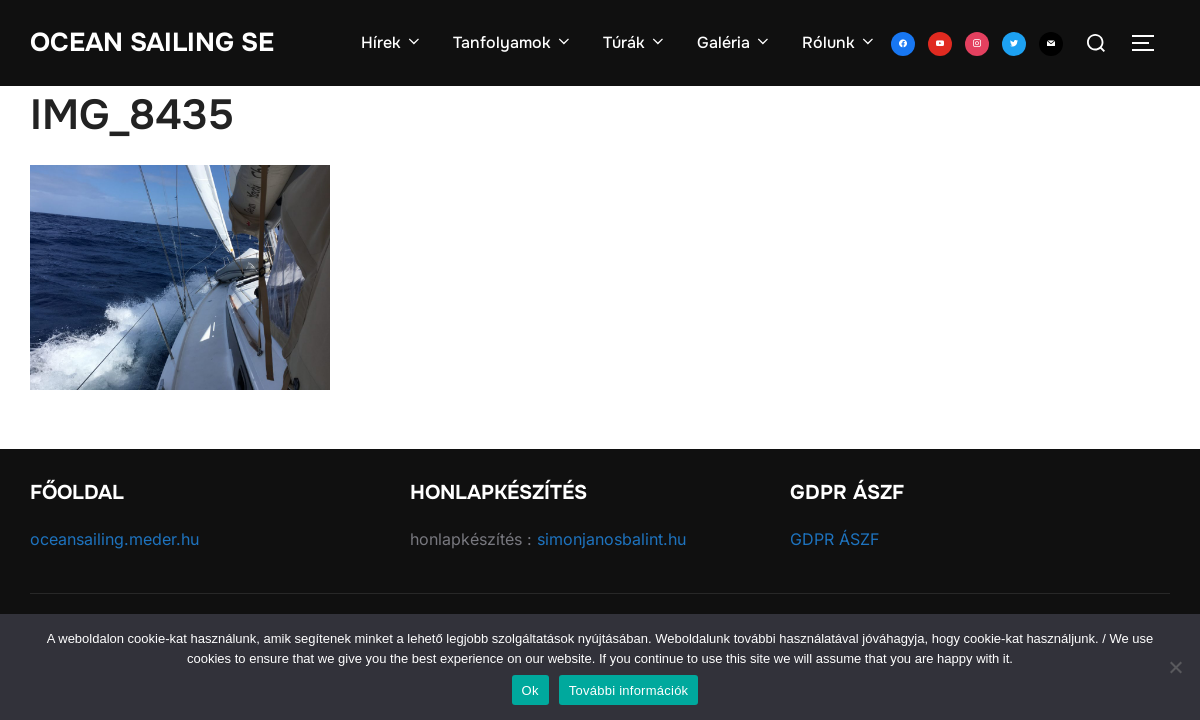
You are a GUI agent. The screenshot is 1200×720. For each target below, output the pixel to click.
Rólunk (839, 42)
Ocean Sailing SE (152, 42)
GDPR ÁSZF (834, 539)
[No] (1175, 667)
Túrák (635, 42)
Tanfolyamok (513, 42)
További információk (629, 690)
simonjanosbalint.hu (611, 539)
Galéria (734, 42)
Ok (530, 690)
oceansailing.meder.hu (114, 539)
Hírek (392, 42)
